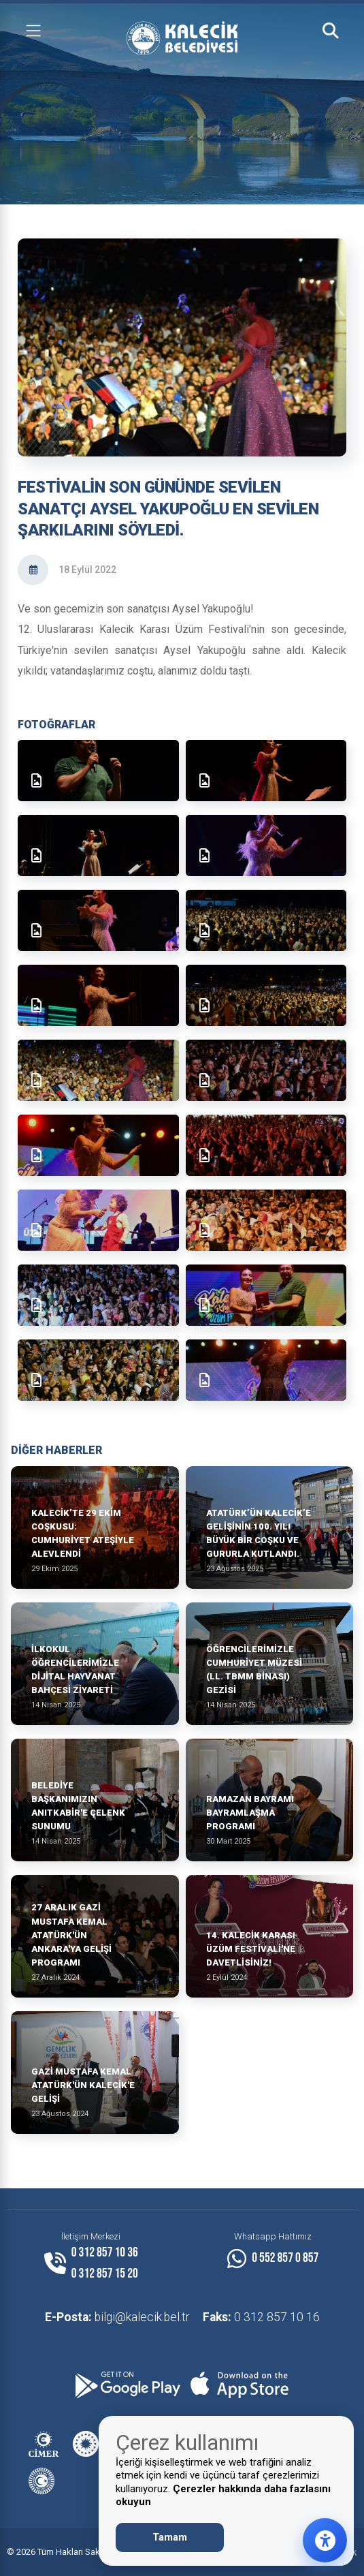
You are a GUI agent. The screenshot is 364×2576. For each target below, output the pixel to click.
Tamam (169, 2537)
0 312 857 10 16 (261, 2317)
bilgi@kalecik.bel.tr (117, 2317)
